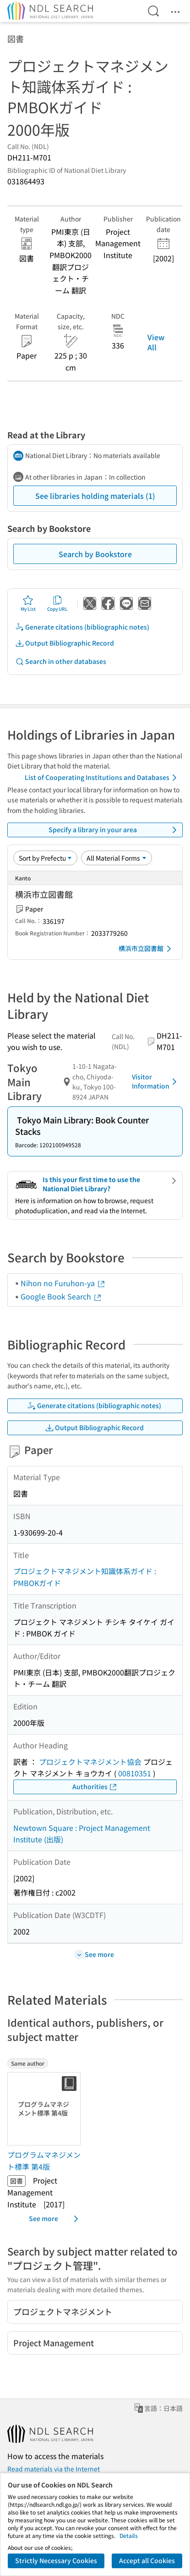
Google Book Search (61, 1296)
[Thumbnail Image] (45, 2108)
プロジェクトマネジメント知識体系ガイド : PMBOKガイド (84, 1576)
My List (28, 603)
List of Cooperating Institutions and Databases (102, 777)
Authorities (95, 1786)
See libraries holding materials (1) (95, 495)
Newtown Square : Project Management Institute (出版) (81, 1833)
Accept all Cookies (147, 2560)
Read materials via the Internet (53, 2468)
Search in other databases (60, 661)
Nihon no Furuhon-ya (63, 1282)
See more (55, 2218)
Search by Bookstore (95, 553)
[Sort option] (45, 858)
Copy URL (57, 603)
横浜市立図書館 (146, 948)
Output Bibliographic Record (64, 643)
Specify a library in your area (114, 829)
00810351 (134, 1773)
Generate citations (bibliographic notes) (82, 627)
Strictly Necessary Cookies (56, 2560)
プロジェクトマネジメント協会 (90, 1761)
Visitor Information (156, 1081)
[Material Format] (116, 858)
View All (155, 342)
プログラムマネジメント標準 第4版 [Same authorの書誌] (44, 2160)
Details (128, 2535)
